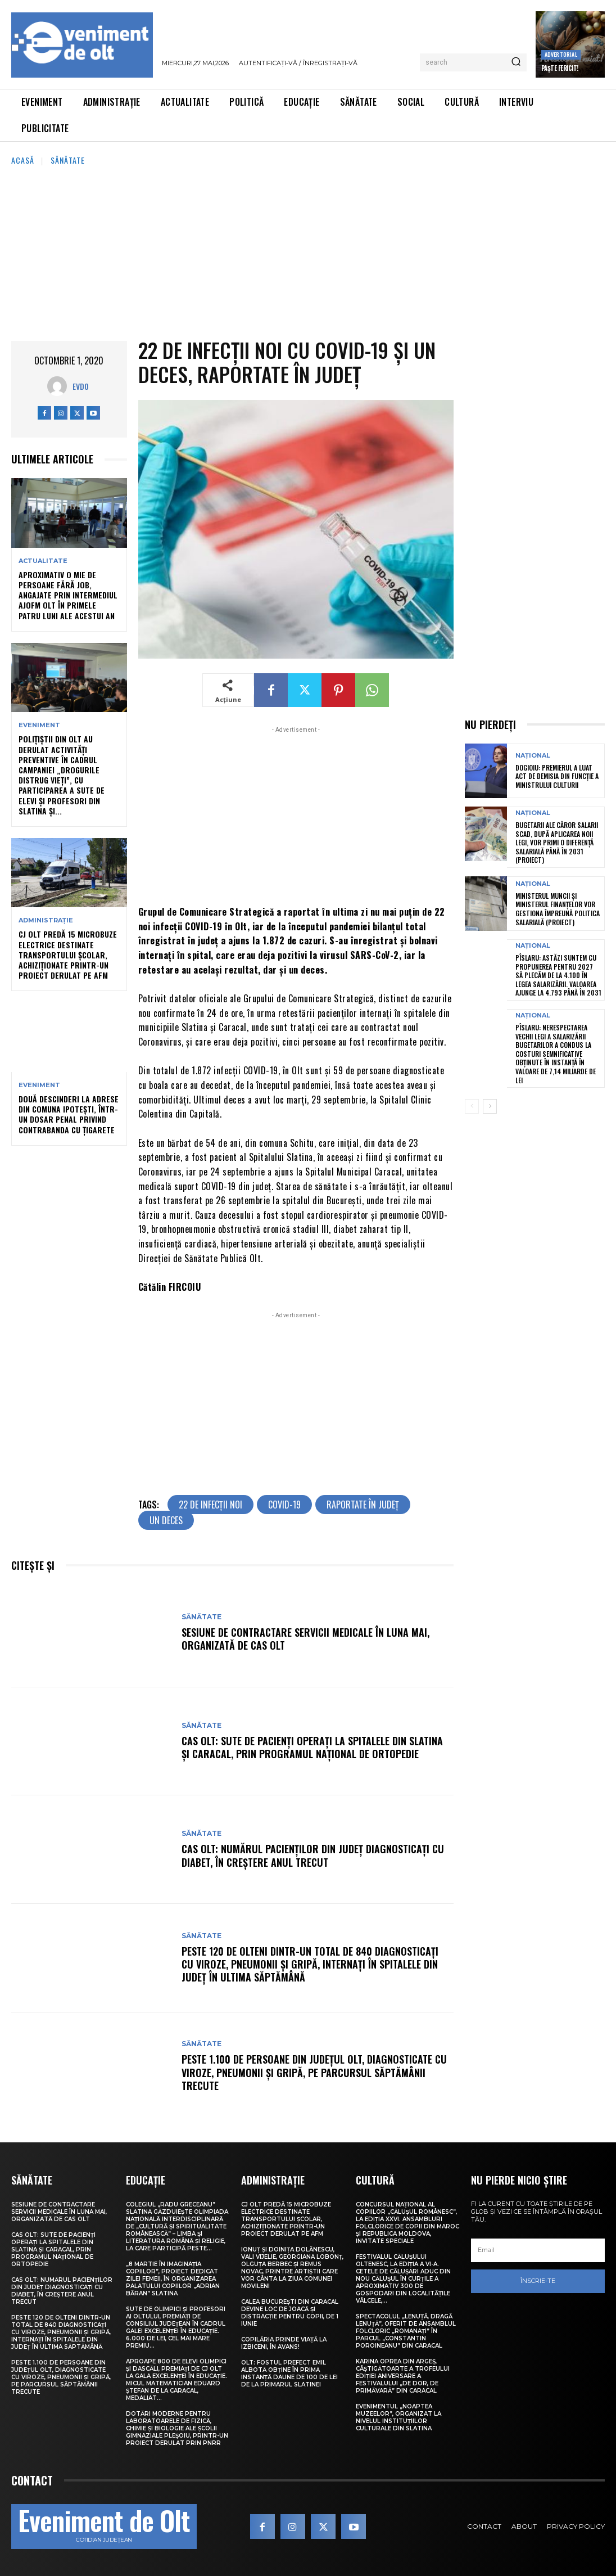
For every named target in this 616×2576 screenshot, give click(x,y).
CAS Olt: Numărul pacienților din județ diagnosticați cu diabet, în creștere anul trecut (313, 1855)
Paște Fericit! (559, 68)
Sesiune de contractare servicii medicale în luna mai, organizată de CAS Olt (305, 1638)
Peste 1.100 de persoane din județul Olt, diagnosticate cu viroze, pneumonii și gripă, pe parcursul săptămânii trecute (314, 2072)
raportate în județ (363, 1504)
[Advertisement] (308, 251)
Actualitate (43, 561)
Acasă (22, 160)
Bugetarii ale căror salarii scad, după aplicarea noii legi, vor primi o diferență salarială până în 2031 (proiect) (556, 842)
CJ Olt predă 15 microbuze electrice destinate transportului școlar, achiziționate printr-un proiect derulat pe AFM (68, 954)
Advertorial (561, 54)
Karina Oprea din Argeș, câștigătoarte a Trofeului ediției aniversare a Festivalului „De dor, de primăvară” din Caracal (403, 2376)
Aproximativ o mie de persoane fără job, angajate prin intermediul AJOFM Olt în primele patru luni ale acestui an (68, 595)
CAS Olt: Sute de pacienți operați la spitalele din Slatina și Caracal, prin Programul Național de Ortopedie (312, 1747)
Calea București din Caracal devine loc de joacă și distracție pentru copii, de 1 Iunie (289, 2312)
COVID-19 (284, 1504)
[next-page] (490, 1106)
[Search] (516, 62)
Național (532, 756)
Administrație (46, 920)
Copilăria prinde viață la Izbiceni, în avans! (284, 2343)
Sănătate (68, 160)
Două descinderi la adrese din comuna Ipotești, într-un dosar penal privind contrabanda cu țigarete (69, 1114)
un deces (166, 1520)
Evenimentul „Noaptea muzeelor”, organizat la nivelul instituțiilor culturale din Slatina (398, 2417)
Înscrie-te (537, 2281)
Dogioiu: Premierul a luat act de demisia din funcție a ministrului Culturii (557, 776)
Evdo (81, 386)
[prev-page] (472, 1106)
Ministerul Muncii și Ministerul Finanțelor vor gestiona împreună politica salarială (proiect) (557, 909)
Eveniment (39, 725)
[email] (538, 2250)
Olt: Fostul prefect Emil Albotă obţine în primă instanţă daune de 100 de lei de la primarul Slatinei (289, 2373)
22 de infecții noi (210, 1504)
